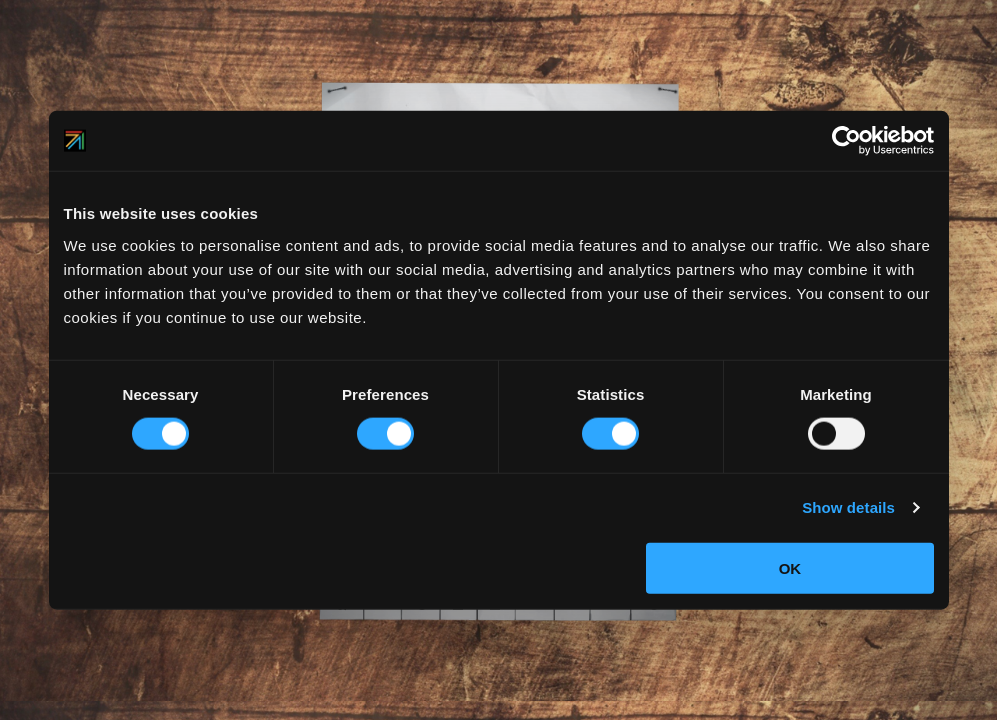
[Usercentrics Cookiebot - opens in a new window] (846, 141)
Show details (848, 507)
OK (790, 567)
